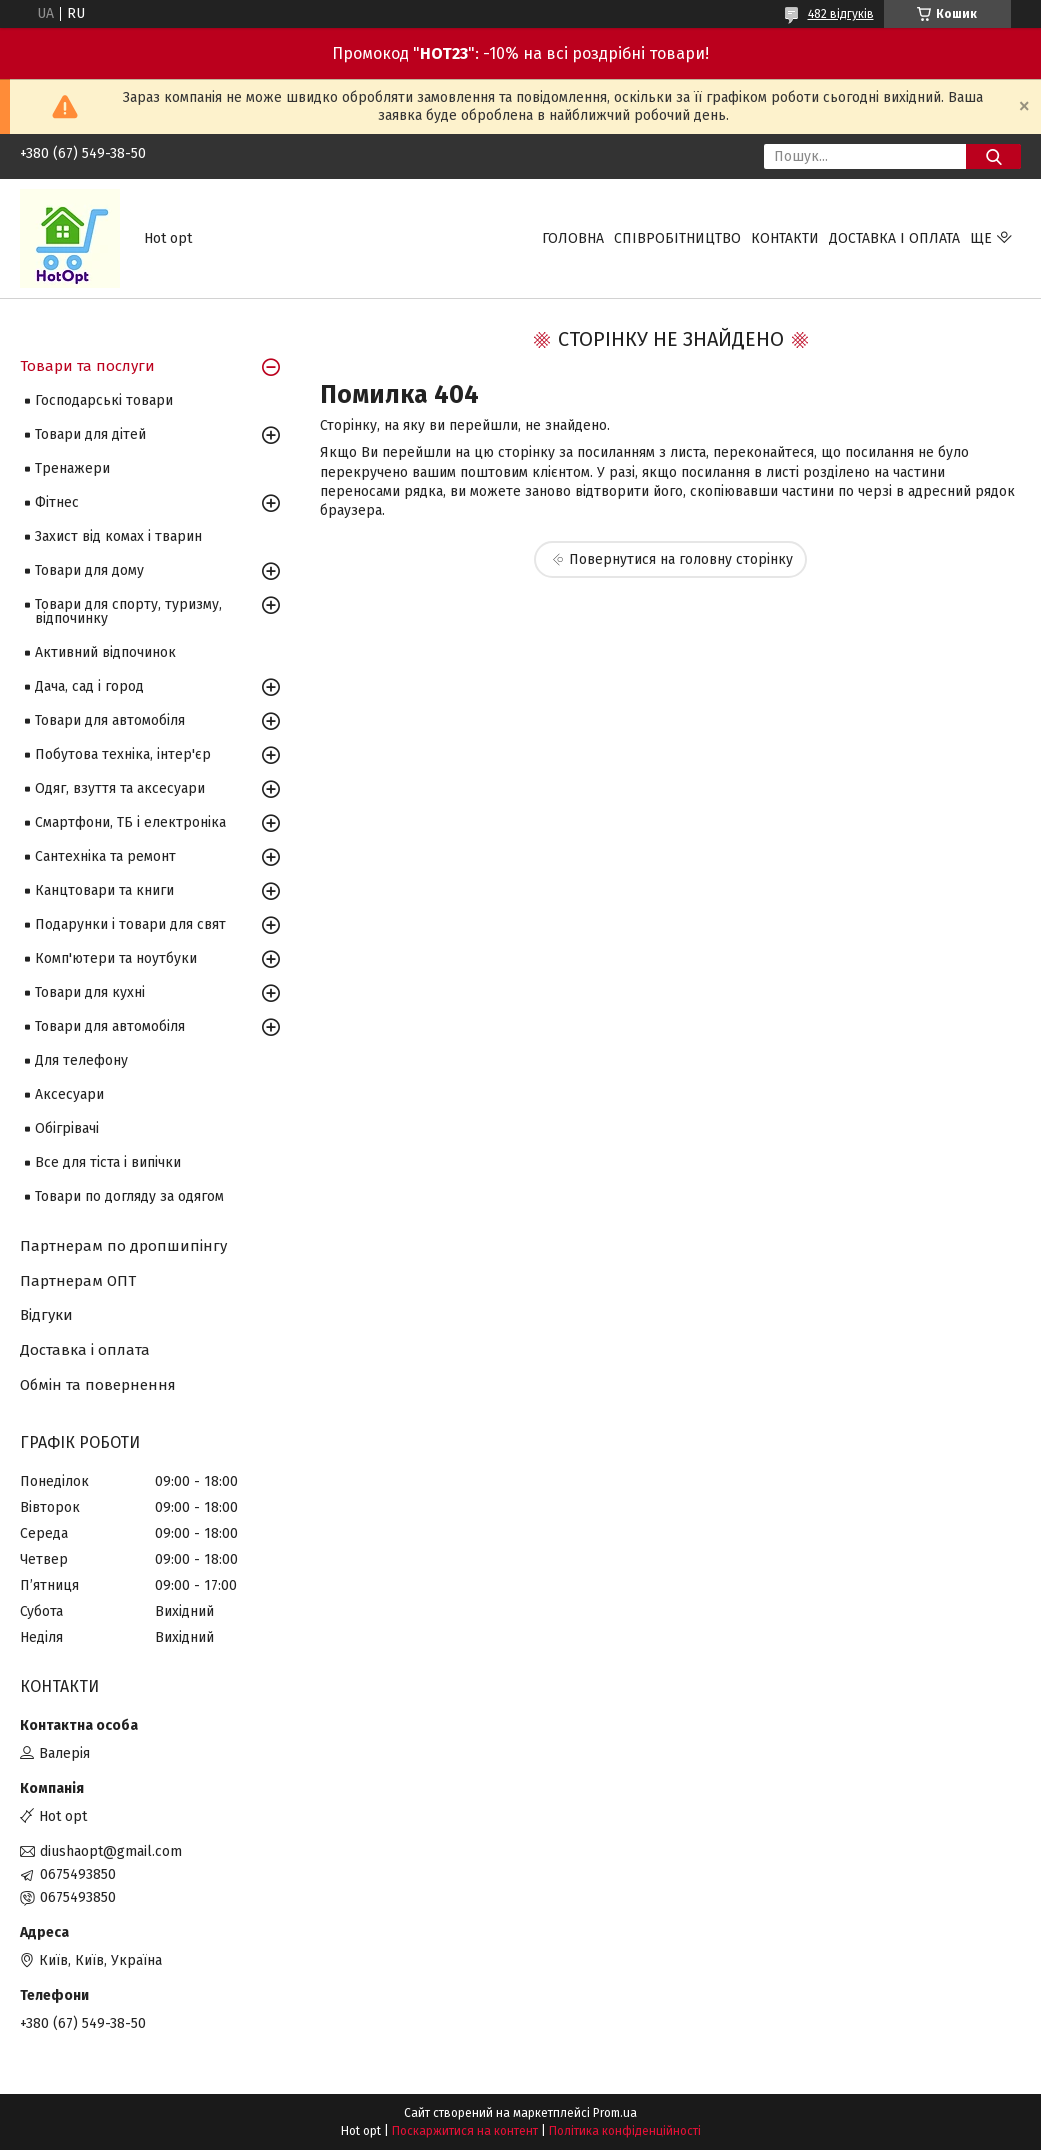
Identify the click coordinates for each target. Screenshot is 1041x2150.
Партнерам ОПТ (78, 1281)
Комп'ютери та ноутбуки (116, 958)
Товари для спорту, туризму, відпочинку (128, 611)
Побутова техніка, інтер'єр (123, 754)
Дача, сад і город (89, 686)
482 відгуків (841, 14)
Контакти (785, 238)
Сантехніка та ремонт (105, 856)
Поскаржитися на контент (465, 2131)
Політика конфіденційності (625, 2131)
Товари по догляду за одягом (129, 1196)
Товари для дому (89, 570)
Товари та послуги (87, 366)
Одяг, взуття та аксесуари (120, 788)
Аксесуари (69, 1094)
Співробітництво (677, 238)
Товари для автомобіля (110, 720)
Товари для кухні (90, 992)
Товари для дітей (90, 434)
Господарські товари (104, 400)
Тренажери (72, 468)
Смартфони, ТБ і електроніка (130, 822)
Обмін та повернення (98, 1385)
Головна (573, 238)
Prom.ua (615, 2113)
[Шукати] (993, 156)
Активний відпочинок (105, 652)
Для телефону (81, 1060)
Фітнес (57, 502)
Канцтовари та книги (104, 890)
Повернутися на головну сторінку (681, 559)
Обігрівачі (67, 1128)
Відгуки (46, 1315)
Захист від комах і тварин (118, 536)
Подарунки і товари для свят (130, 924)
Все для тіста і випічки (108, 1162)
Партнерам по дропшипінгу (123, 1246)
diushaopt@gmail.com (111, 1851)
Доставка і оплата (894, 238)
